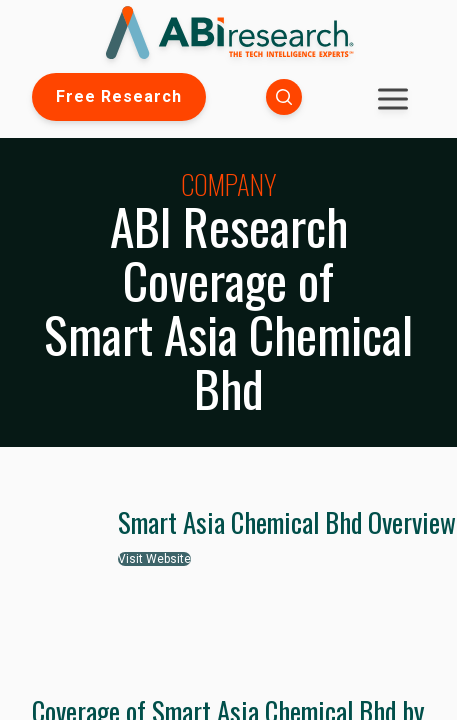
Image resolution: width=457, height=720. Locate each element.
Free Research (119, 96)
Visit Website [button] (154, 559)
